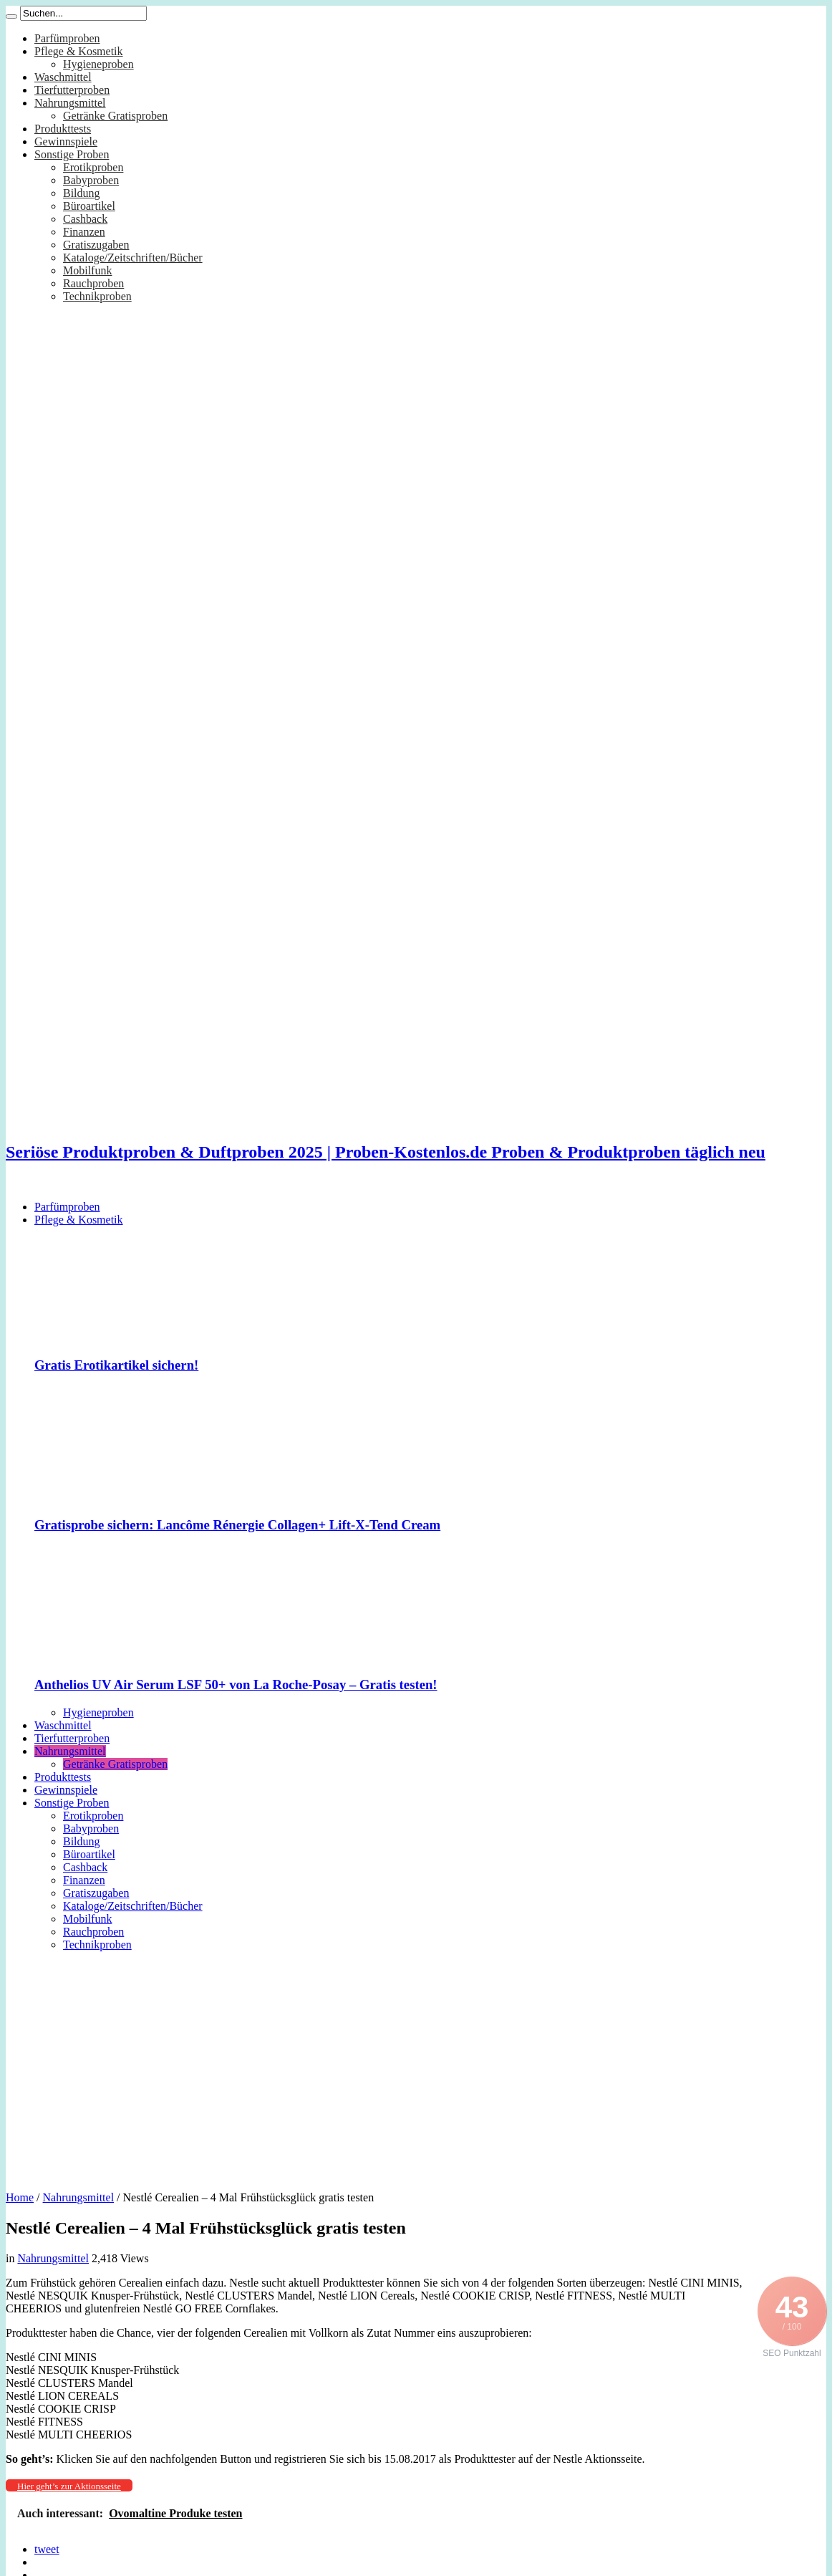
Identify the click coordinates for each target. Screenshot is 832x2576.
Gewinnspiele (65, 141)
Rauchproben (93, 283)
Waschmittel (63, 77)
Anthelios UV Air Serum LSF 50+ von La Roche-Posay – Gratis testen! (235, 1684)
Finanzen (84, 232)
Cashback (85, 219)
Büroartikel (89, 206)
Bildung (81, 193)
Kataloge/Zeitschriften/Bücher (133, 257)
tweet (46, 2549)
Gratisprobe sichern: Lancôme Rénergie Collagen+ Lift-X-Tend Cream (237, 1524)
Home (20, 2197)
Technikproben (97, 296)
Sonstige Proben (71, 154)
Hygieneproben (98, 64)
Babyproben (91, 180)
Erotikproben (93, 167)
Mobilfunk (87, 270)
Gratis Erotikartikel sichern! (116, 1365)
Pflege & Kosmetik (78, 51)
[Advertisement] (416, 2066)
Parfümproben (67, 38)
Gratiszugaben (96, 245)
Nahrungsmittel (70, 103)
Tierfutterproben (72, 90)
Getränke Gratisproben (115, 116)
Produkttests (62, 128)
